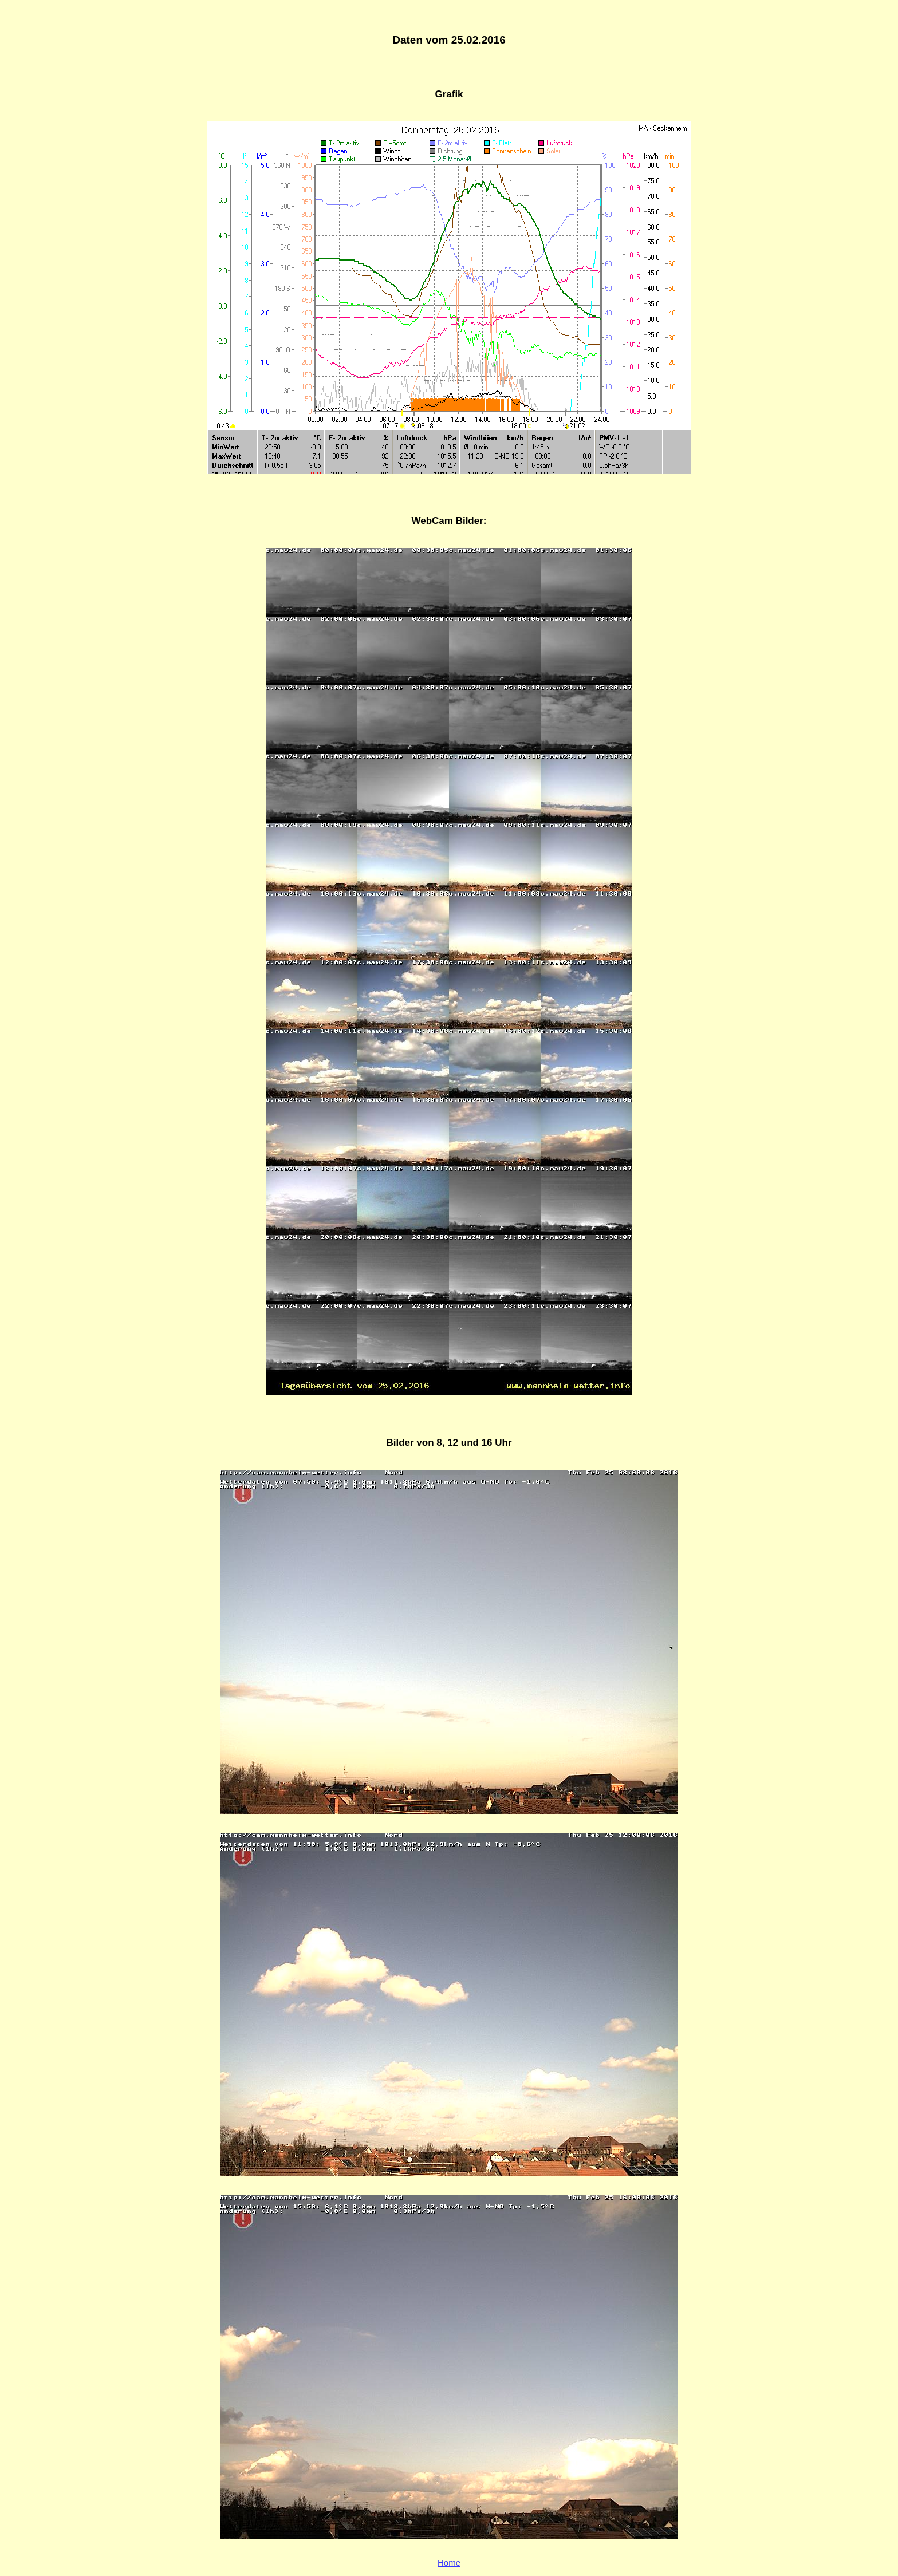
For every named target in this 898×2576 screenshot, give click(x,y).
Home (449, 2562)
